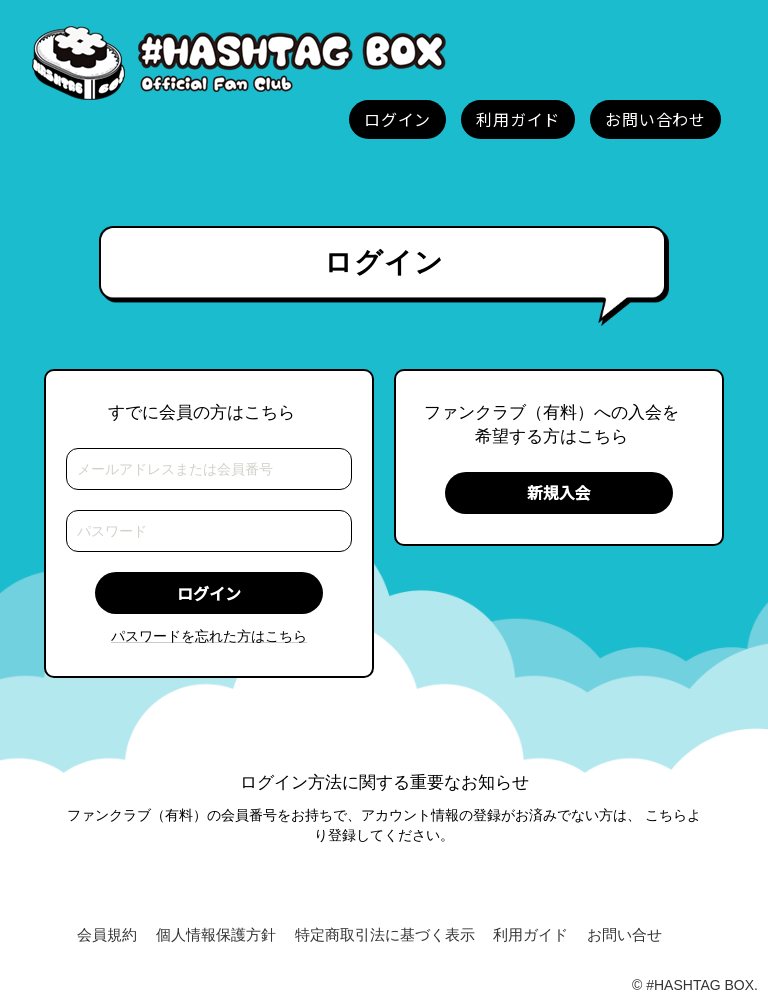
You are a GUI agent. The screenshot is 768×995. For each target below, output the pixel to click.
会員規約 (107, 934)
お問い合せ (624, 934)
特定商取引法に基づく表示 (385, 934)
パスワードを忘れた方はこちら (209, 636)
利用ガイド (530, 934)
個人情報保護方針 (216, 934)
